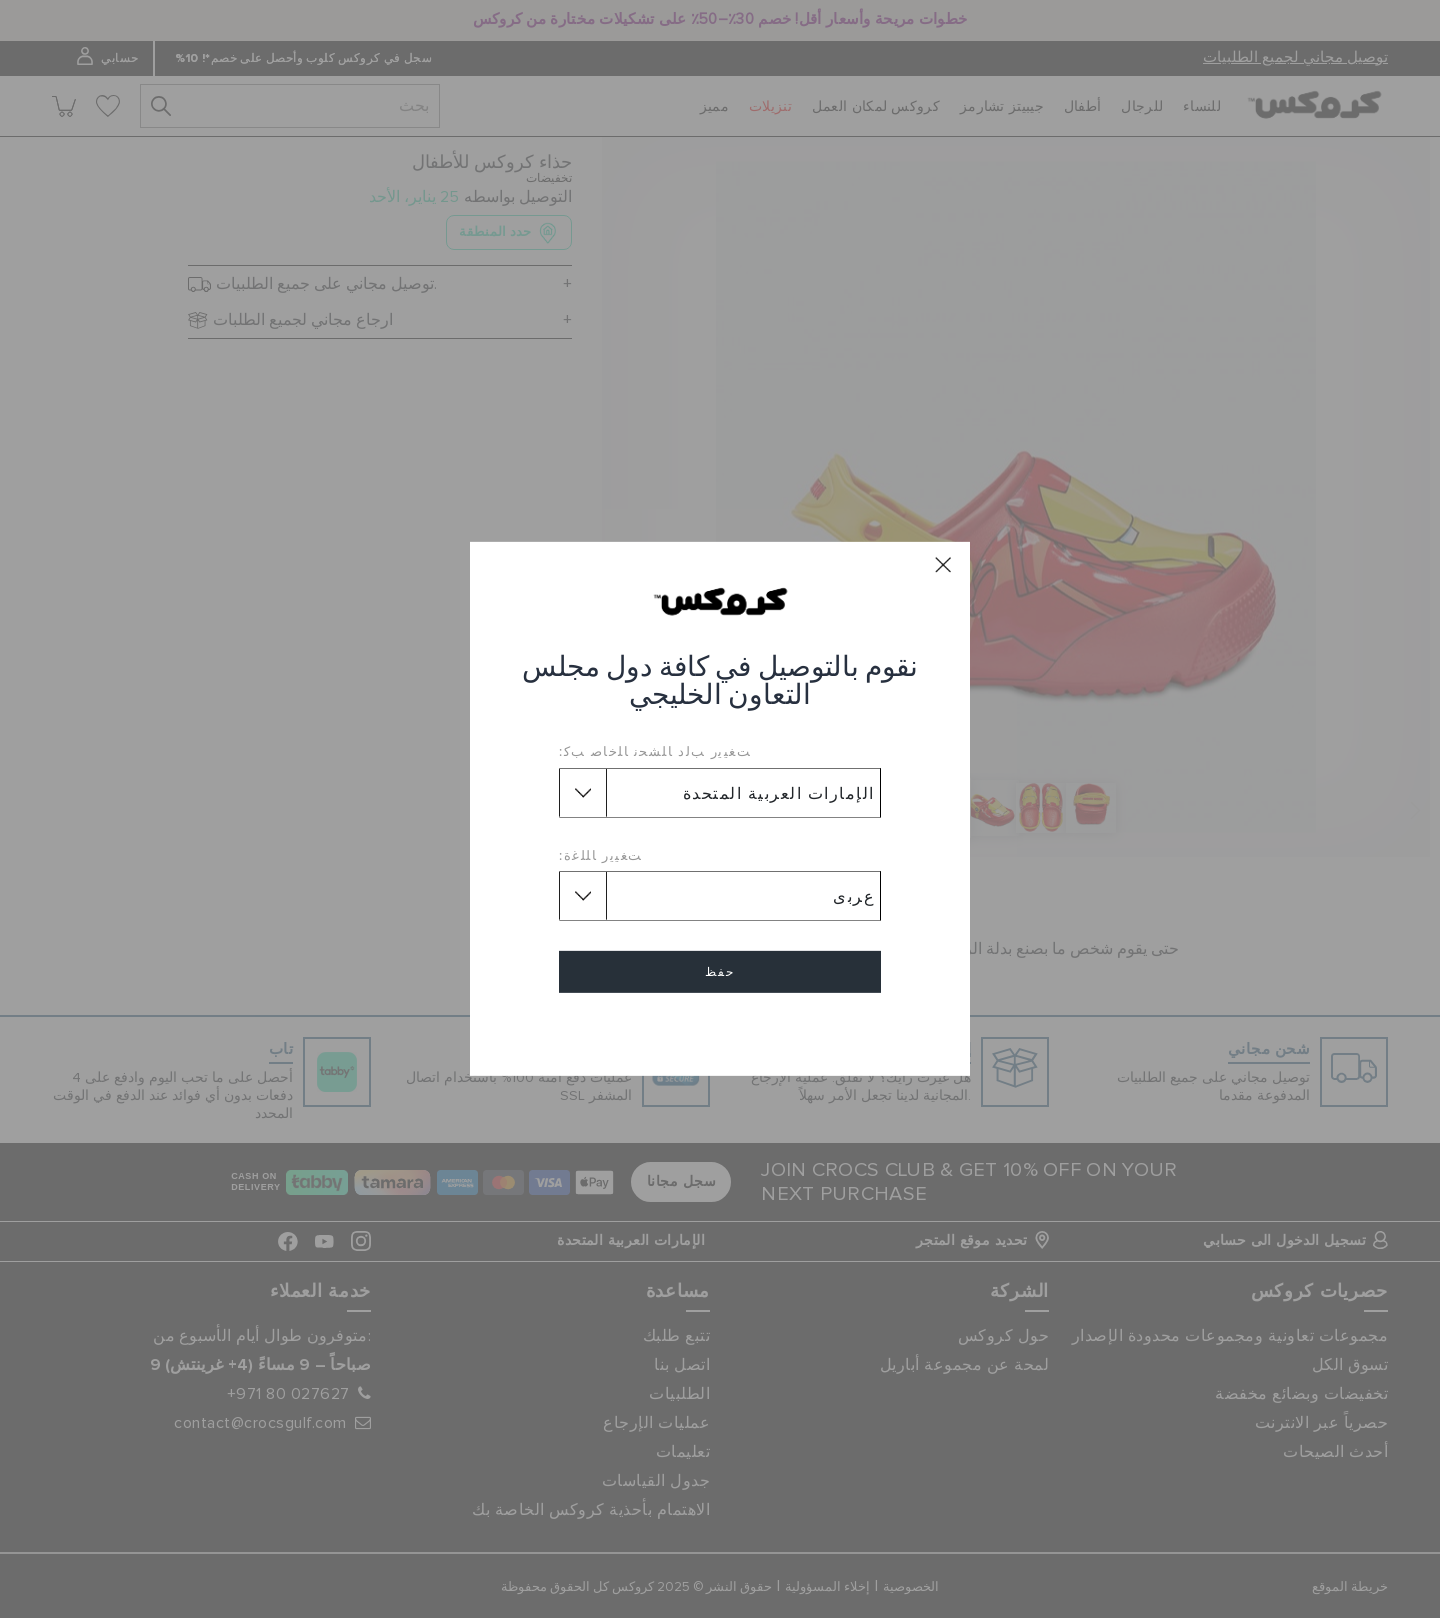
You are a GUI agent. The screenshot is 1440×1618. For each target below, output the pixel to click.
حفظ (720, 972)
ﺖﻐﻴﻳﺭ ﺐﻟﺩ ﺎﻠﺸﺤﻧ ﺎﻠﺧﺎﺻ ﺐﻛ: (655, 751)
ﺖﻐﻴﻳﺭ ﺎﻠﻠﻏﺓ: (601, 855)
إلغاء (720, 1029)
